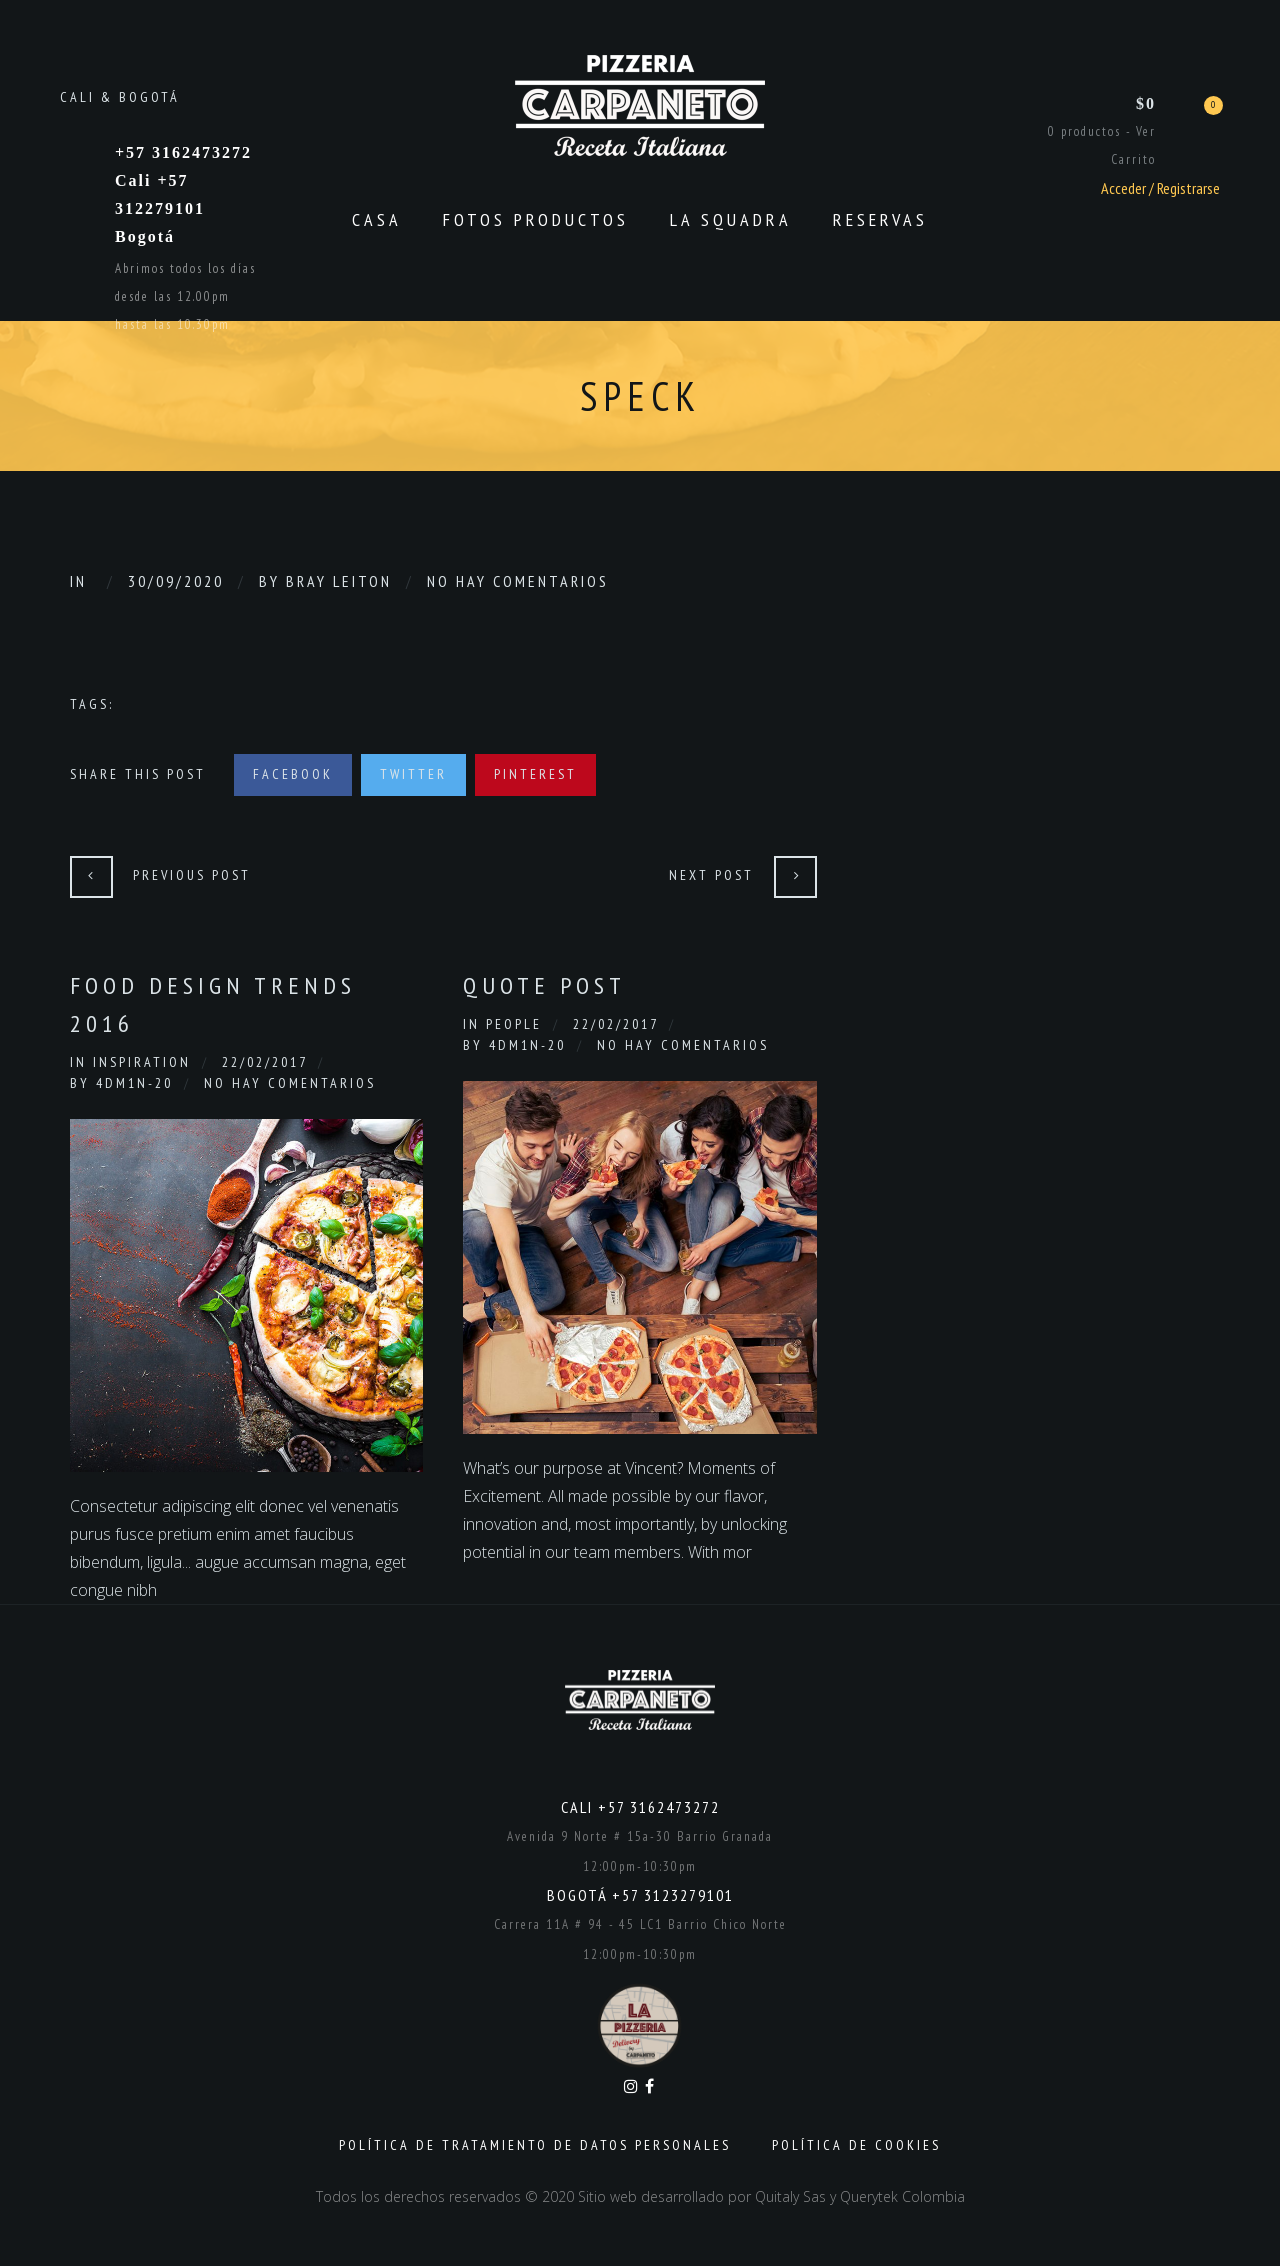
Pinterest (535, 774)
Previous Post (192, 875)
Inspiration (142, 1062)
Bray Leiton (339, 581)
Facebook (293, 774)
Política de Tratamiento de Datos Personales (535, 2145)
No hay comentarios (518, 581)
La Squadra (731, 219)
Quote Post (544, 985)
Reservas (880, 219)
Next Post (711, 875)
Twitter (413, 774)
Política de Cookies (856, 2145)
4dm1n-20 (134, 1083)
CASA (377, 219)
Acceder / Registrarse (1160, 188)
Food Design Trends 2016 (213, 1004)
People (514, 1024)
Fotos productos (536, 219)
